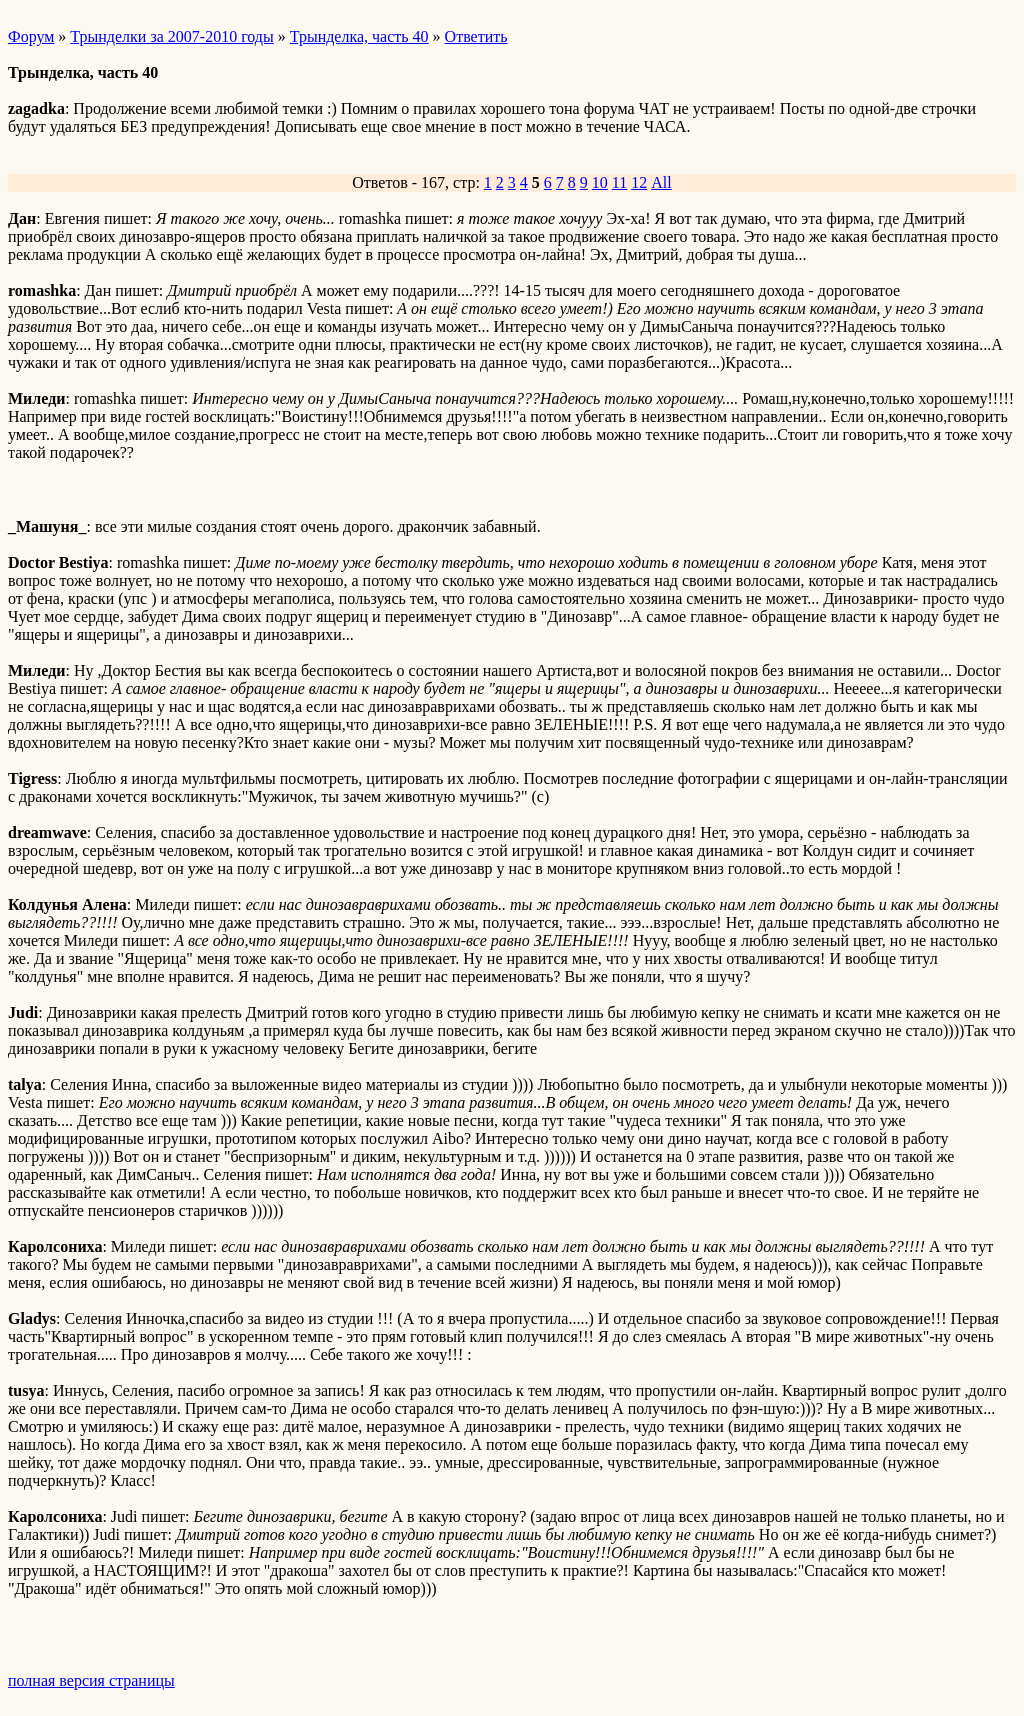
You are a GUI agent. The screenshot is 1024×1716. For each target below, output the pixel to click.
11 (619, 182)
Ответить (476, 36)
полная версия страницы (91, 1680)
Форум (31, 36)
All (661, 182)
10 (600, 182)
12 (639, 182)
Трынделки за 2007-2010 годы (171, 36)
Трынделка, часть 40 (359, 36)
